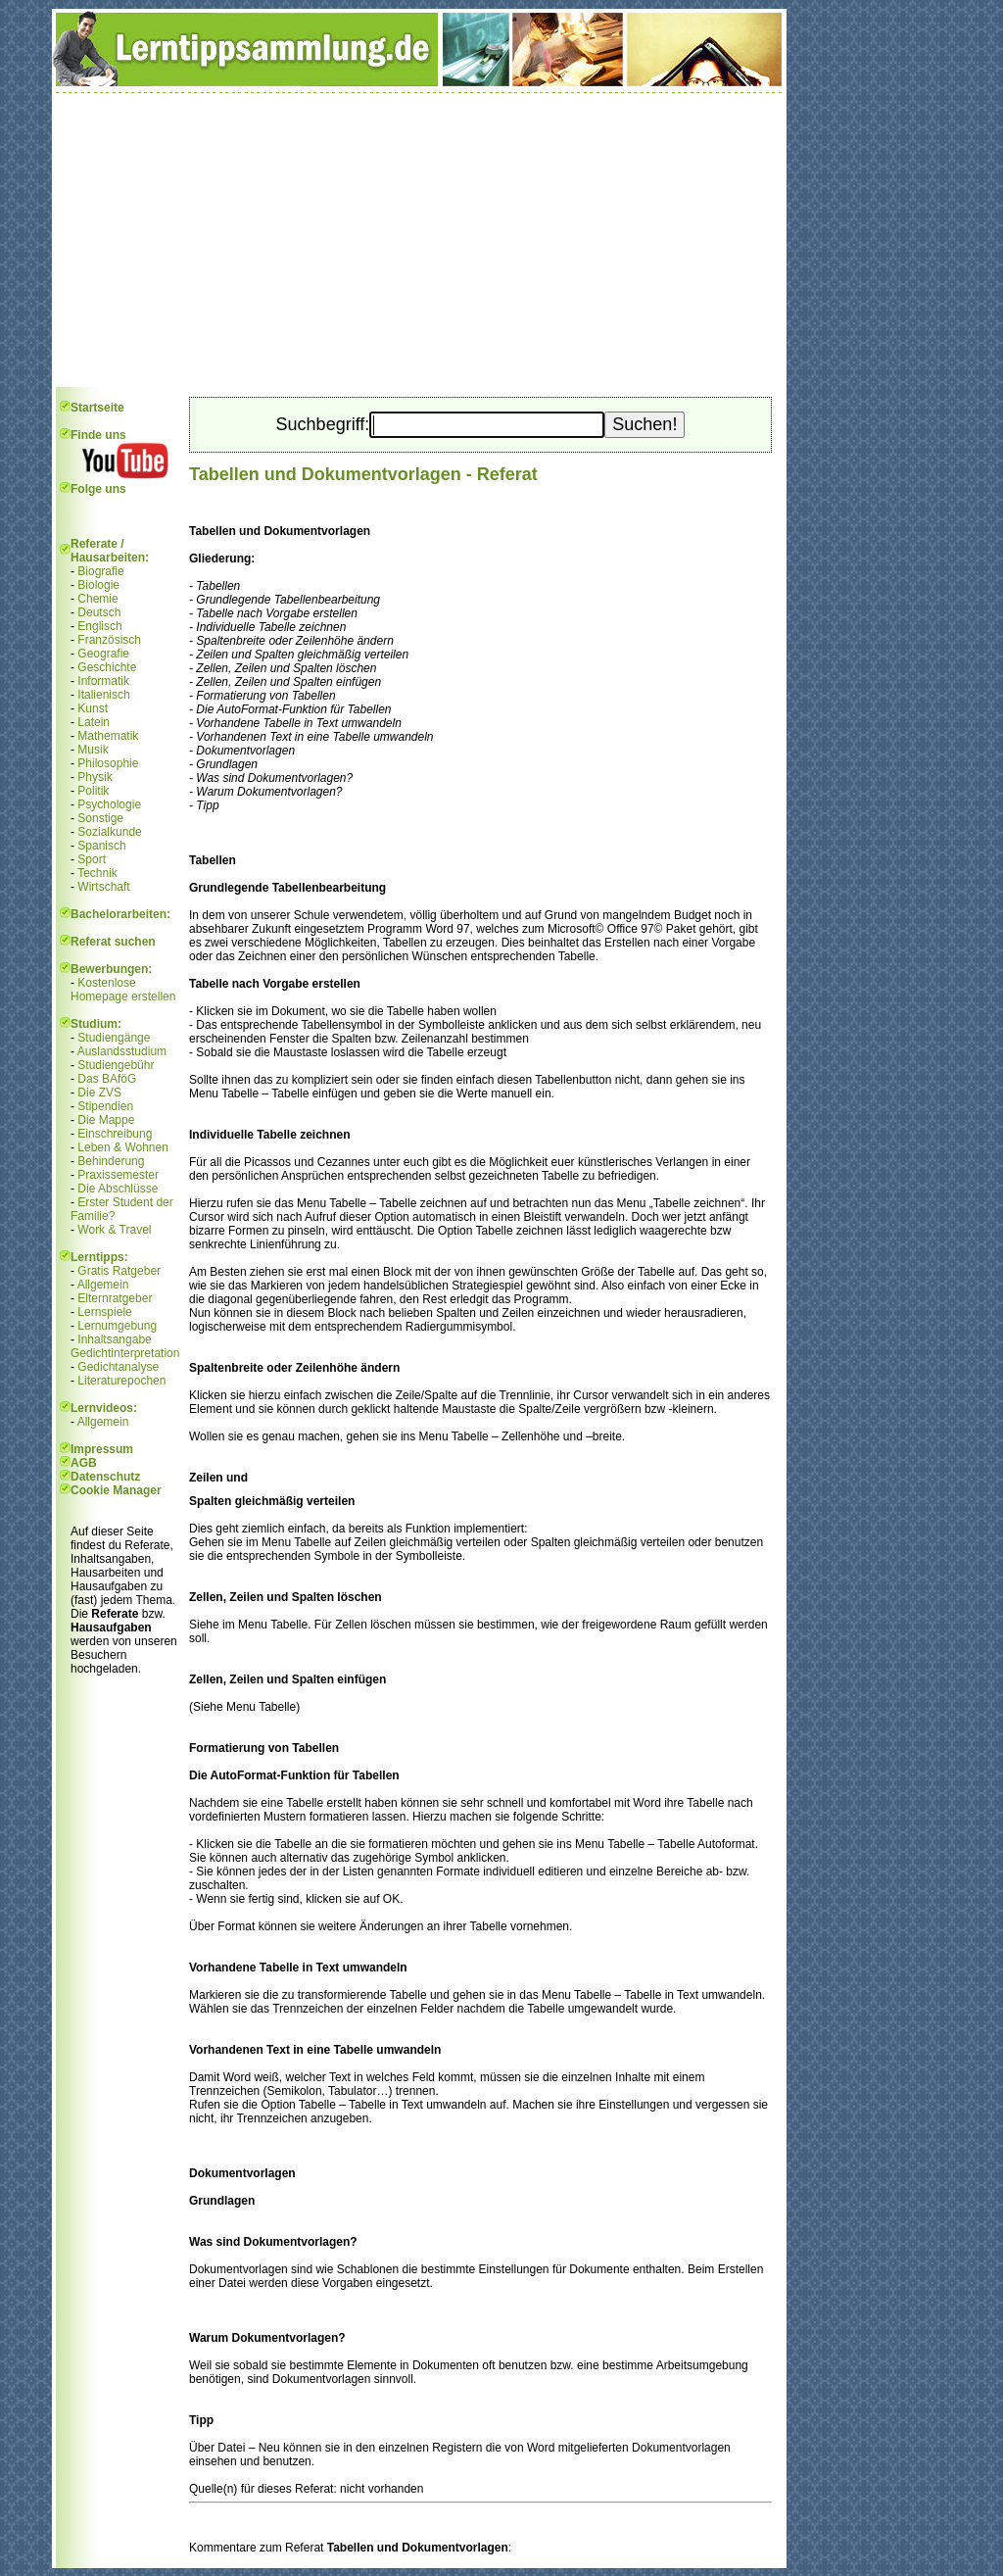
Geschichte (106, 667)
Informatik (103, 681)
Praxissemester (118, 1175)
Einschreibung (114, 1134)
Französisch (109, 640)
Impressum (102, 1449)
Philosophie (107, 763)
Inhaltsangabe (114, 1339)
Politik (93, 791)
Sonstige (100, 818)
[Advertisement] (419, 240)
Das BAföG (106, 1079)
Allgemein (103, 1284)
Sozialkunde (109, 832)
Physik (94, 777)
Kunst (92, 708)
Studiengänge (113, 1038)
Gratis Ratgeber (119, 1271)
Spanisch (101, 845)
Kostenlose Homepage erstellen (123, 989)
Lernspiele (104, 1312)
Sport (91, 859)
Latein (93, 722)
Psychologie (109, 804)
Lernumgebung (117, 1326)
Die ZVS (99, 1092)
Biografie (100, 571)
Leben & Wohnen (122, 1147)
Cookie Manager (116, 1490)
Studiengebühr (115, 1065)
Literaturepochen (121, 1380)
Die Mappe (105, 1120)
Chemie (97, 599)
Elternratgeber (114, 1298)
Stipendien (105, 1106)
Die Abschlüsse (117, 1188)
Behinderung (110, 1161)
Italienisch (103, 695)
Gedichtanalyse (118, 1367)
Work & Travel (114, 1230)
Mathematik (107, 736)
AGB (84, 1463)
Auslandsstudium (122, 1051)
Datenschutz (105, 1476)
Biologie (98, 585)
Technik (97, 873)
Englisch (99, 626)
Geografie (103, 653)
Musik (92, 749)
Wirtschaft (103, 887)
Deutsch (98, 612)
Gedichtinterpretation (125, 1353)
